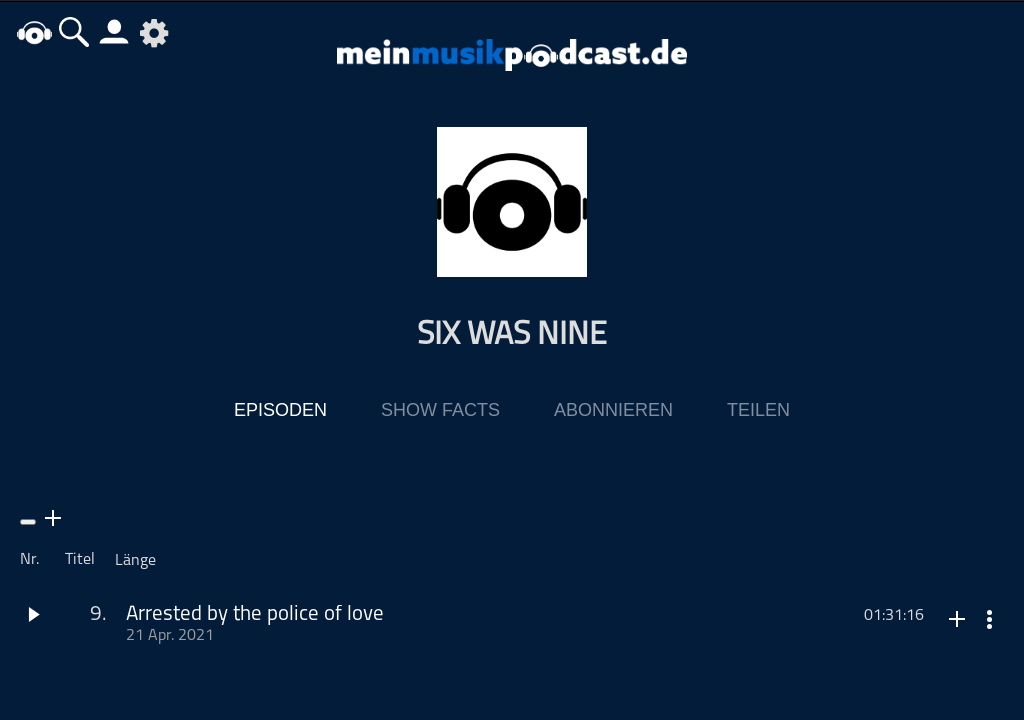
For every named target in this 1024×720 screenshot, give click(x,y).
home (35, 31)
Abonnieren (613, 411)
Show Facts (440, 411)
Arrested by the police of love (255, 615)
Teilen (758, 411)
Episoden (280, 411)
